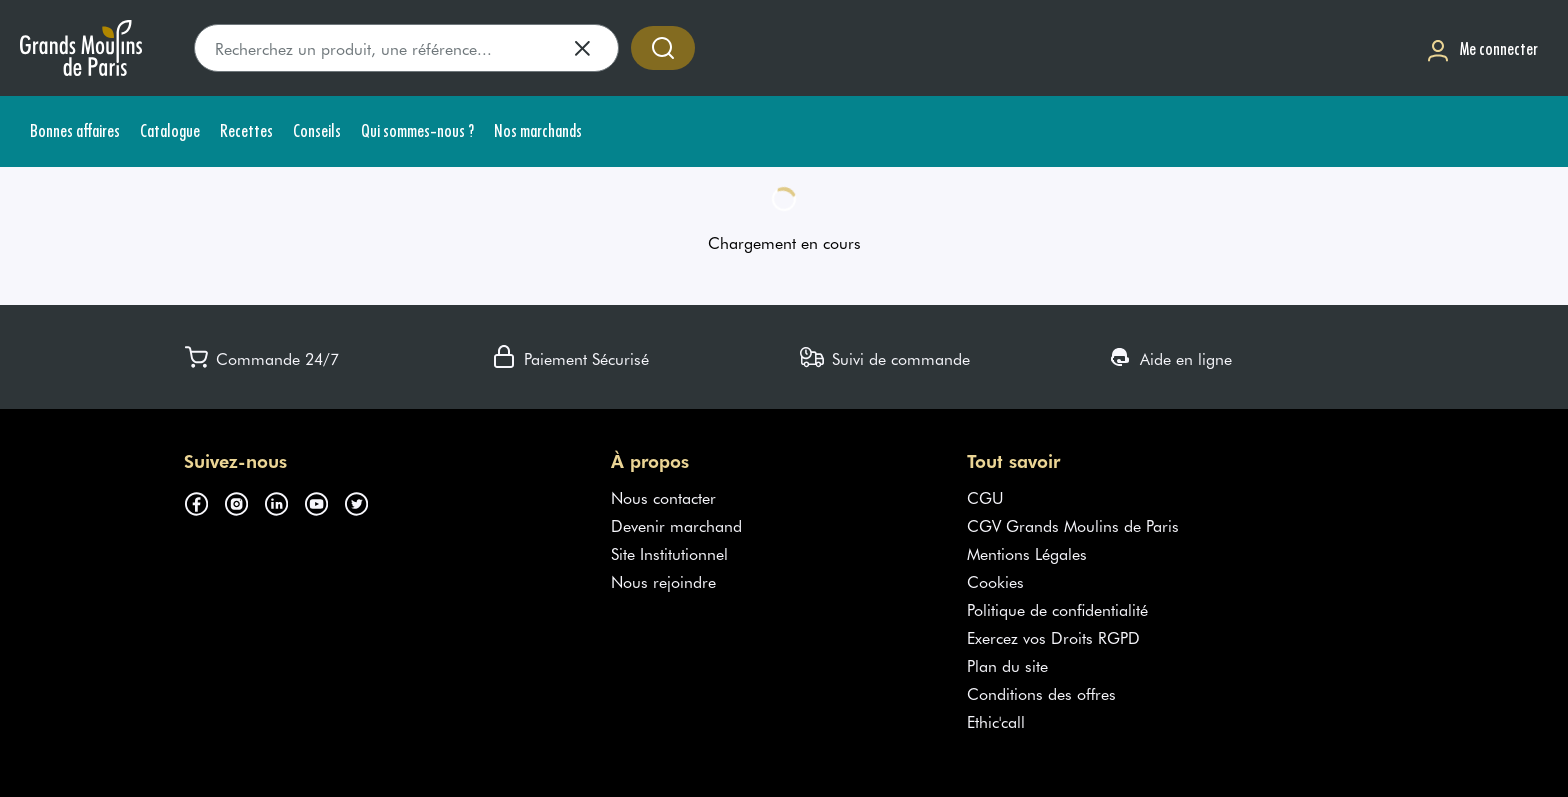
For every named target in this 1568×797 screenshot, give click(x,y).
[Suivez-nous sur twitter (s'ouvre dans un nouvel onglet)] (364, 501)
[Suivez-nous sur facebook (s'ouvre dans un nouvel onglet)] (204, 501)
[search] (406, 48)
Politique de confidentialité (1057, 609)
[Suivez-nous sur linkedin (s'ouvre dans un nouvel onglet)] (284, 501)
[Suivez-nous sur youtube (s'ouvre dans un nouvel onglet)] (324, 501)
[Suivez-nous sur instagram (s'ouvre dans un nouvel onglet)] (244, 501)
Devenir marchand (676, 525)
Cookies (995, 581)
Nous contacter (663, 497)
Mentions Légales (1027, 553)
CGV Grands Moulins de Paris (1073, 525)
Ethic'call (996, 721)
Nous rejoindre (663, 581)
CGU (985, 497)
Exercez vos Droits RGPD (1053, 637)
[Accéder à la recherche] (663, 48)
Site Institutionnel (669, 553)
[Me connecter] (1482, 48)
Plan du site (1007, 665)
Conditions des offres (1041, 693)
